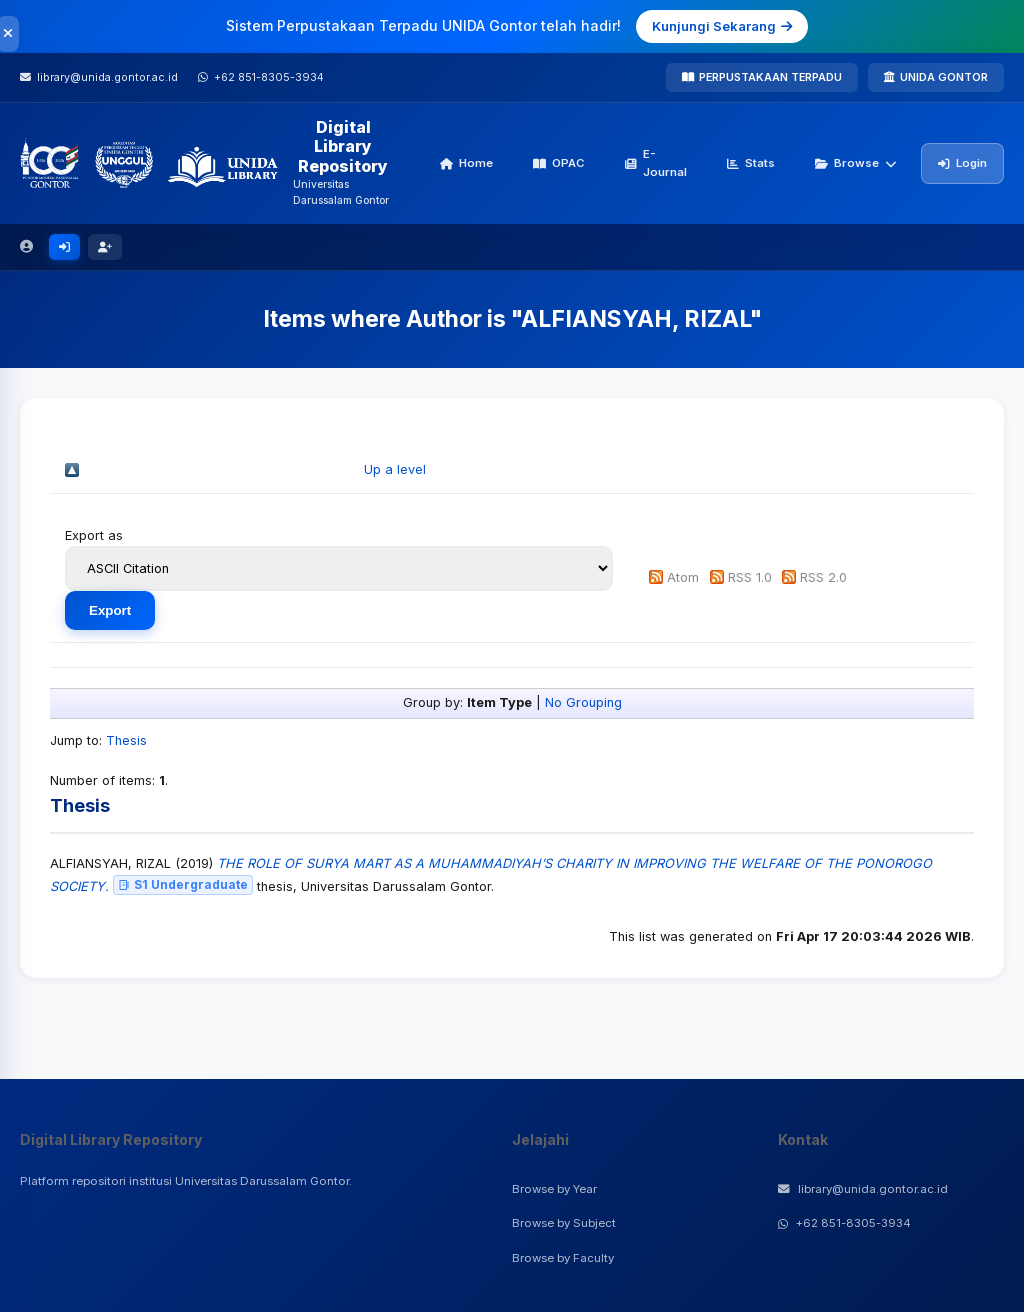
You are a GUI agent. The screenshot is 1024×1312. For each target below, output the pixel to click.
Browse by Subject (564, 1223)
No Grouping (583, 702)
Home (466, 163)
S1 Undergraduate (183, 884)
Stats (751, 163)
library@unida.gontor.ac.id (863, 1189)
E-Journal (656, 163)
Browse (856, 163)
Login (962, 163)
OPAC (559, 163)
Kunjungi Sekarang (722, 26)
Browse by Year (554, 1189)
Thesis (126, 740)
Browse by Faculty (563, 1258)
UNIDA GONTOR (936, 77)
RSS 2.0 (823, 577)
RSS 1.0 (750, 577)
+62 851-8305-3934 (844, 1223)
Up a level (395, 469)
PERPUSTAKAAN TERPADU (762, 77)
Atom (683, 577)
